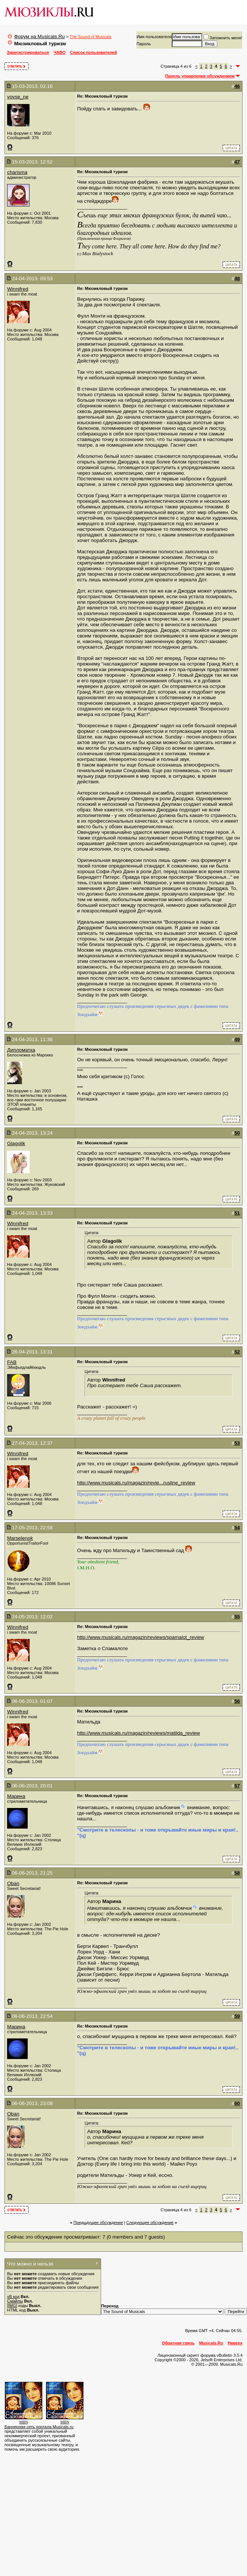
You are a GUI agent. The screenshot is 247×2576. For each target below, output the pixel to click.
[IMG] (12, 2305)
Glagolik (16, 1143)
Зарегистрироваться (28, 52)
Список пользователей (93, 52)
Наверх (235, 2343)
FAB (11, 1362)
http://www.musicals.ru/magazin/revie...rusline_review (136, 1483)
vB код (13, 2296)
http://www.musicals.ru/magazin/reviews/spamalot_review (140, 1637)
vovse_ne (17, 97)
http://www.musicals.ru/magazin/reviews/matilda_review (138, 1733)
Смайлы (15, 2301)
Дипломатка (21, 1050)
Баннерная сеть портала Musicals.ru (38, 2426)
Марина (16, 1796)
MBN (23, 2422)
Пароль (144, 44)
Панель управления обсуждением (200, 76)
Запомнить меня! (223, 38)
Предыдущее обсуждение (98, 2222)
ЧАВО (59, 52)
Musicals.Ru (211, 2343)
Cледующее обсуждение (149, 2222)
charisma (17, 172)
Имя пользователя (154, 36)
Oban (13, 1883)
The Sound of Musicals (91, 36)
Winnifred (17, 289)
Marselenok (20, 1538)
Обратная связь (178, 2343)
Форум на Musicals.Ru (39, 36)
